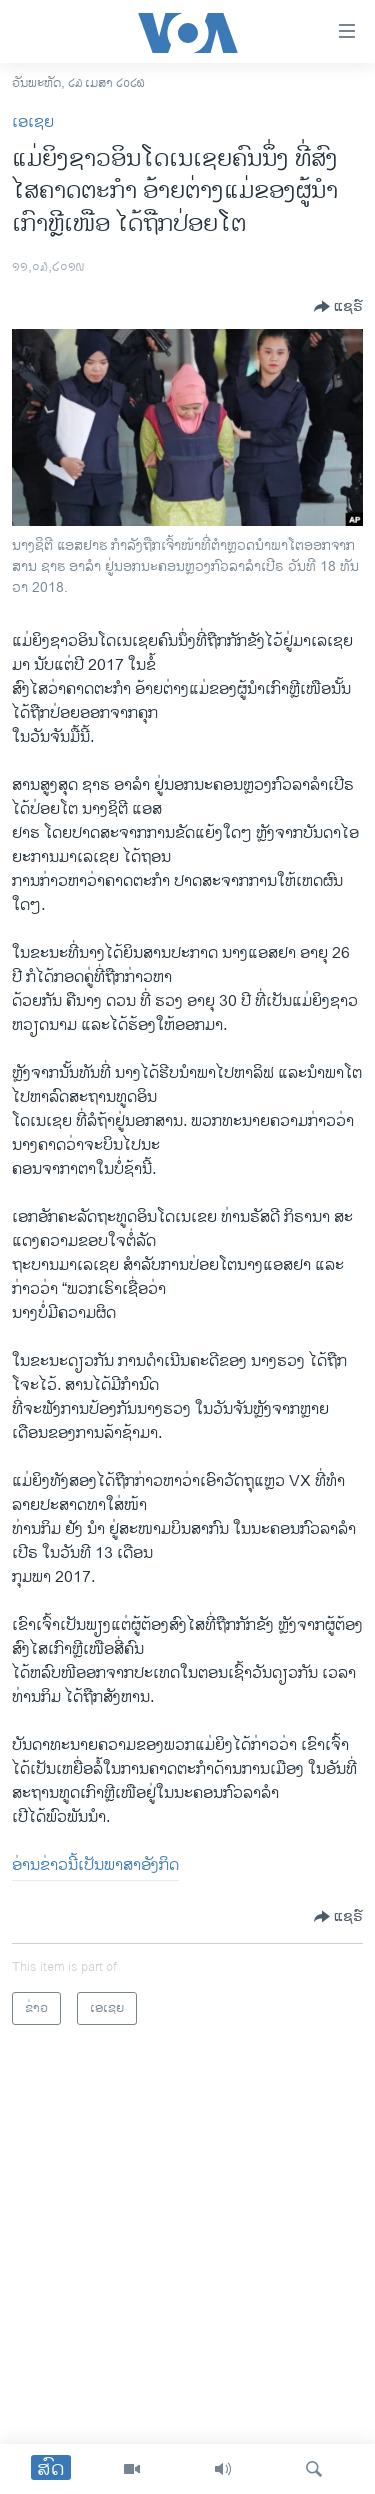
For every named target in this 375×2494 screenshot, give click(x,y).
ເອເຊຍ (33, 122)
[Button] (338, 307)
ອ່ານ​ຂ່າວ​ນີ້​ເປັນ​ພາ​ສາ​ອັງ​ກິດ (95, 1865)
